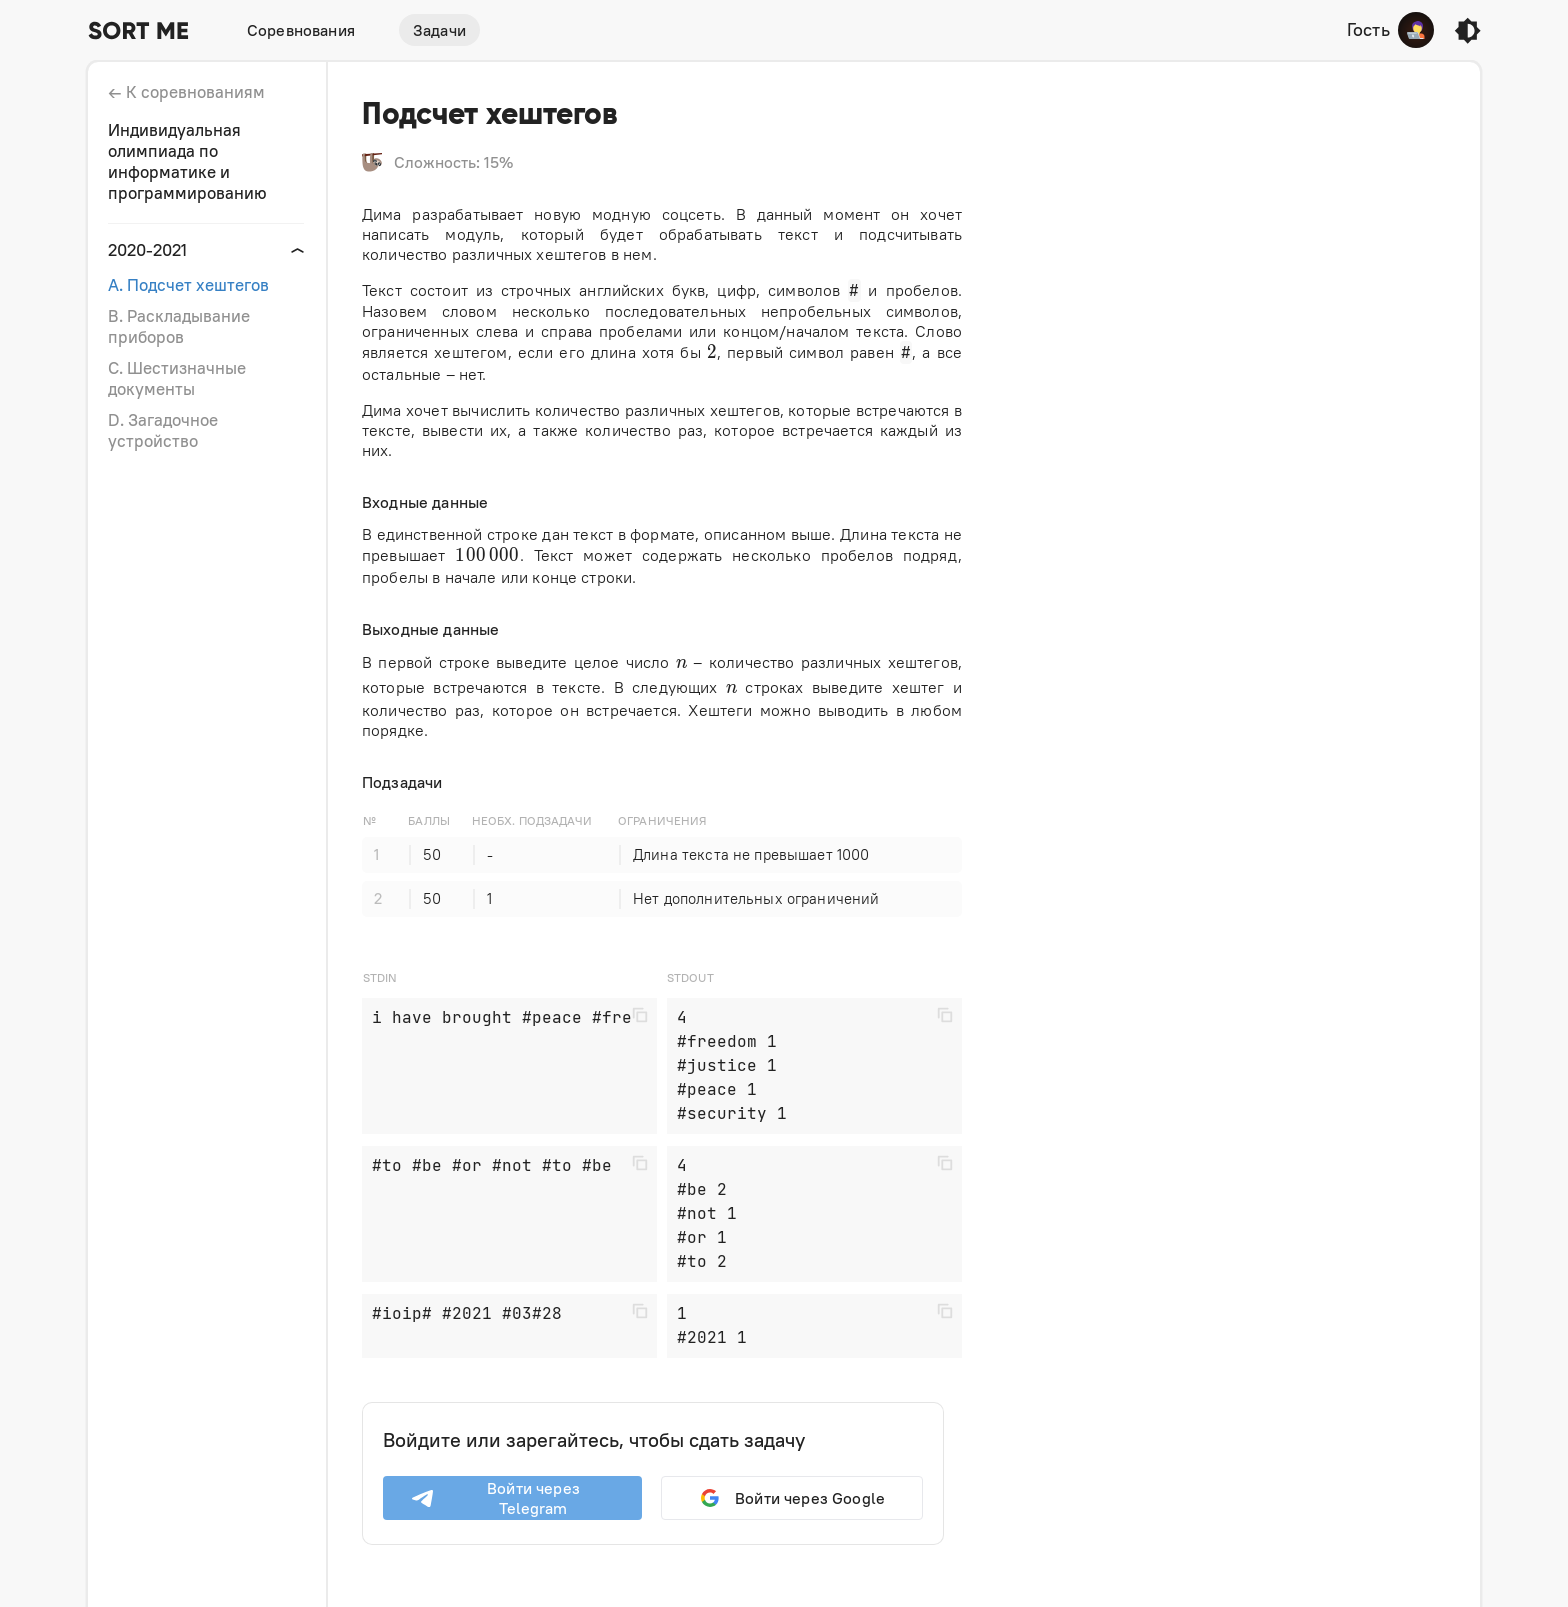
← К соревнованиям (186, 92)
